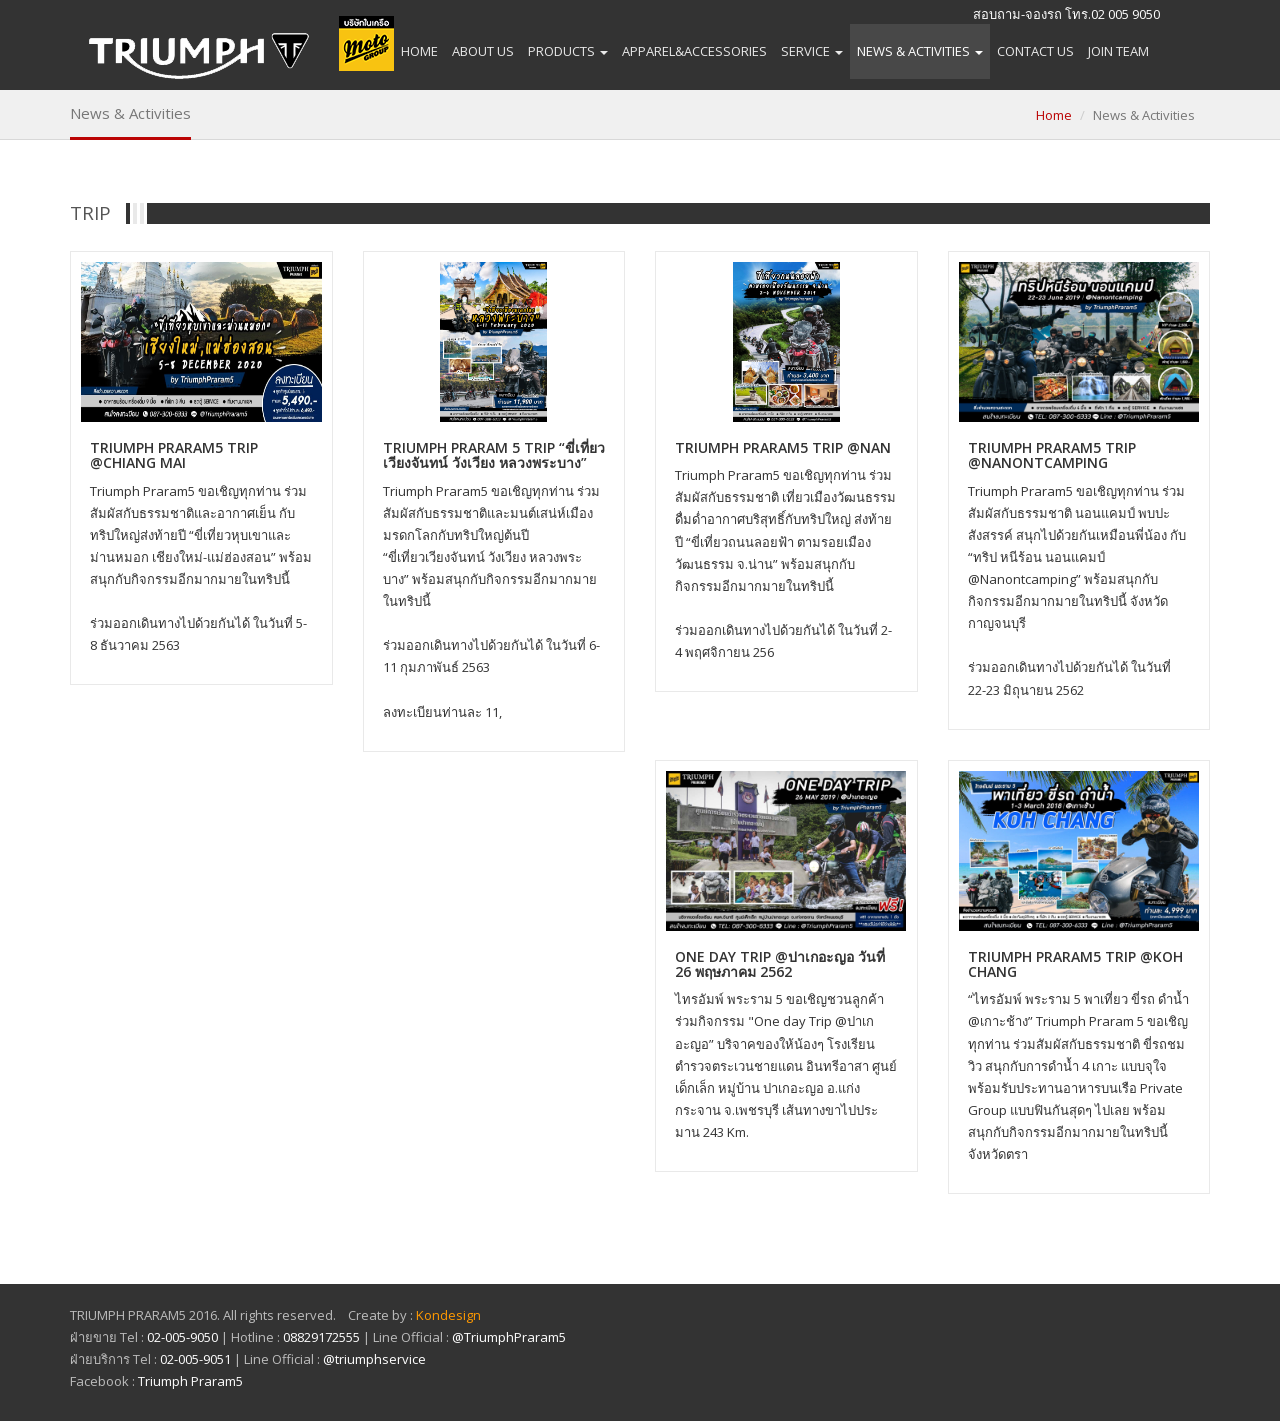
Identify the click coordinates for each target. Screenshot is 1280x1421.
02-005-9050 (182, 1337)
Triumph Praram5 (190, 1381)
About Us (483, 51)
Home (419, 51)
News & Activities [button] (920, 51)
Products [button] (568, 51)
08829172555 (321, 1337)
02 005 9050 (1125, 14)
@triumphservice (374, 1359)
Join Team (1118, 51)
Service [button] (812, 51)
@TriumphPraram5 (509, 1337)
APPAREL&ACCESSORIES (694, 51)
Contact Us (1035, 51)
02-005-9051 (195, 1359)
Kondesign (448, 1315)
